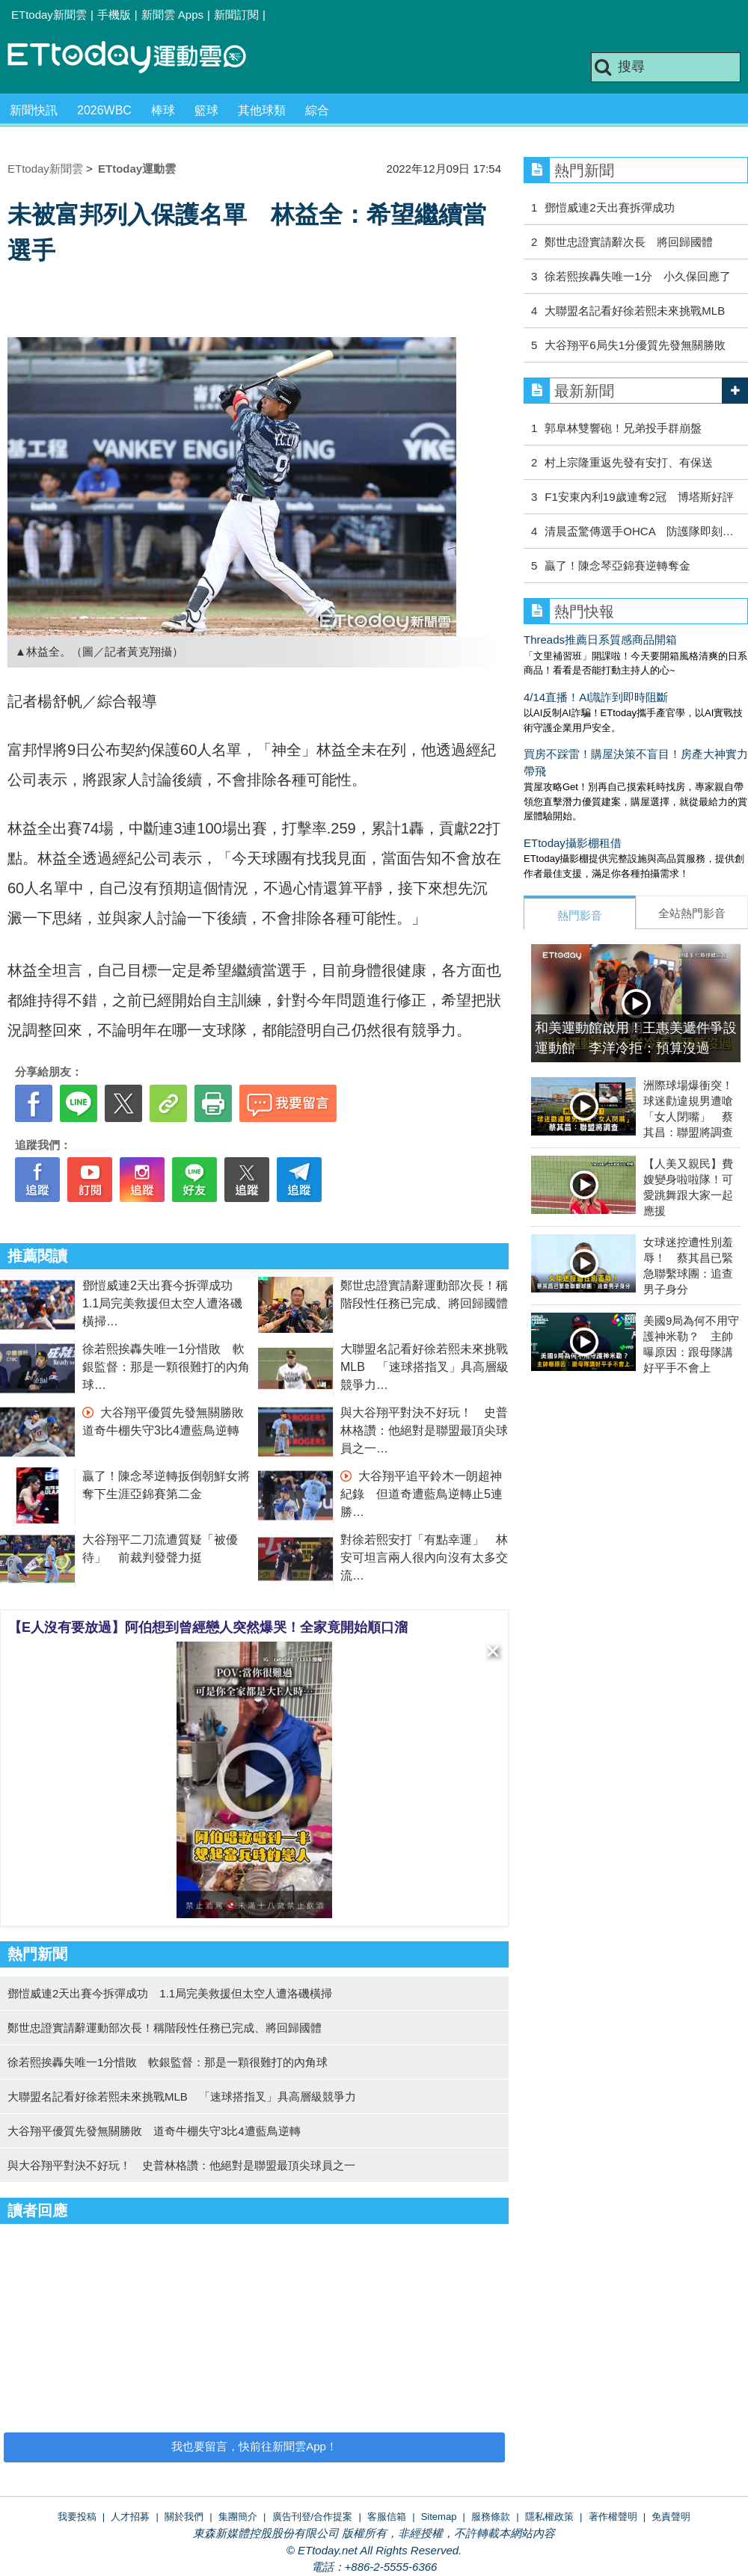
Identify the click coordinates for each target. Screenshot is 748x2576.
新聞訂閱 (236, 14)
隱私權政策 (549, 2516)
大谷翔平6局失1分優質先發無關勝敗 (635, 345)
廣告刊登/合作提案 (312, 2516)
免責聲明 (671, 2516)
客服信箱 (386, 2516)
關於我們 (184, 2516)
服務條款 (490, 2516)
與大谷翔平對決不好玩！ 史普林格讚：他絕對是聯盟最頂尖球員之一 (424, 1430)
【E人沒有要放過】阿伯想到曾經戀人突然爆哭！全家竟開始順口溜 (208, 1627)
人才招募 (130, 2516)
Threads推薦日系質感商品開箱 (600, 639)
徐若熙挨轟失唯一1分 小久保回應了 (637, 276)
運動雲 (138, 58)
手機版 (114, 14)
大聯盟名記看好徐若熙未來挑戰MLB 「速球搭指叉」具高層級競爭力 (424, 1367)
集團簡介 (237, 2516)
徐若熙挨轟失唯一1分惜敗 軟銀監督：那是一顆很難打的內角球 (166, 1367)
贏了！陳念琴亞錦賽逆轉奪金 (617, 565)
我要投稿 (77, 2516)
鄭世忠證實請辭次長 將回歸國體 (629, 241)
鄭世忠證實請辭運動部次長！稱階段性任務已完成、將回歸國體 (164, 2027)
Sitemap (439, 2516)
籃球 (206, 110)
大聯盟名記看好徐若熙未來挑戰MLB (635, 310)
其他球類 (262, 110)
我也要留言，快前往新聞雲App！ (254, 2446)
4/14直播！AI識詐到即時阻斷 (596, 697)
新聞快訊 (34, 110)
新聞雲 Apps (172, 14)
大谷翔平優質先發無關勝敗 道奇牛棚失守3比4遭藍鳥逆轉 (154, 2130)
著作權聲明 (613, 2516)
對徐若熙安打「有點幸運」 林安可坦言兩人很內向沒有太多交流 (424, 1557)
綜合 (317, 110)
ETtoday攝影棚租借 (573, 842)
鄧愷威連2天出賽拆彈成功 (609, 207)
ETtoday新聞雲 (49, 14)
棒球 (163, 110)
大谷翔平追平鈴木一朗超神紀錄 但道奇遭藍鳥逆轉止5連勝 (421, 1494)
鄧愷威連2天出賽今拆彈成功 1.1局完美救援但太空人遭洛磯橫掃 (163, 1303)
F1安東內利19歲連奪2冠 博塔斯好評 (639, 496)
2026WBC (104, 110)
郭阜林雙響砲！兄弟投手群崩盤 (623, 428)
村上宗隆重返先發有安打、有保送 (629, 462)
